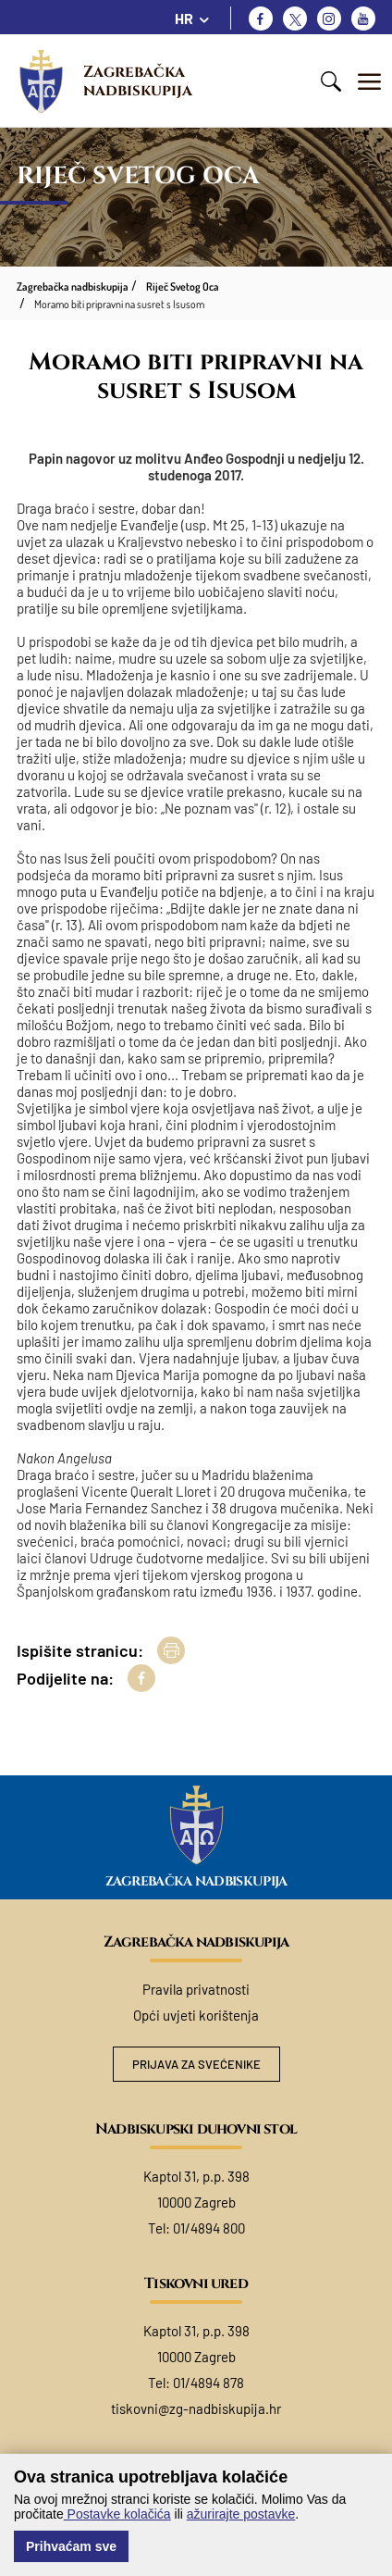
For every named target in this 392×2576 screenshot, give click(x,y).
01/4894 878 (208, 2382)
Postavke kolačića (117, 2514)
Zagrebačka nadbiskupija (137, 81)
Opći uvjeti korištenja (196, 2015)
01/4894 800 (209, 2228)
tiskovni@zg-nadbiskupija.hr (196, 2408)
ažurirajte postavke (241, 2514)
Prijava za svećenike (196, 2064)
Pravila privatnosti (196, 1989)
